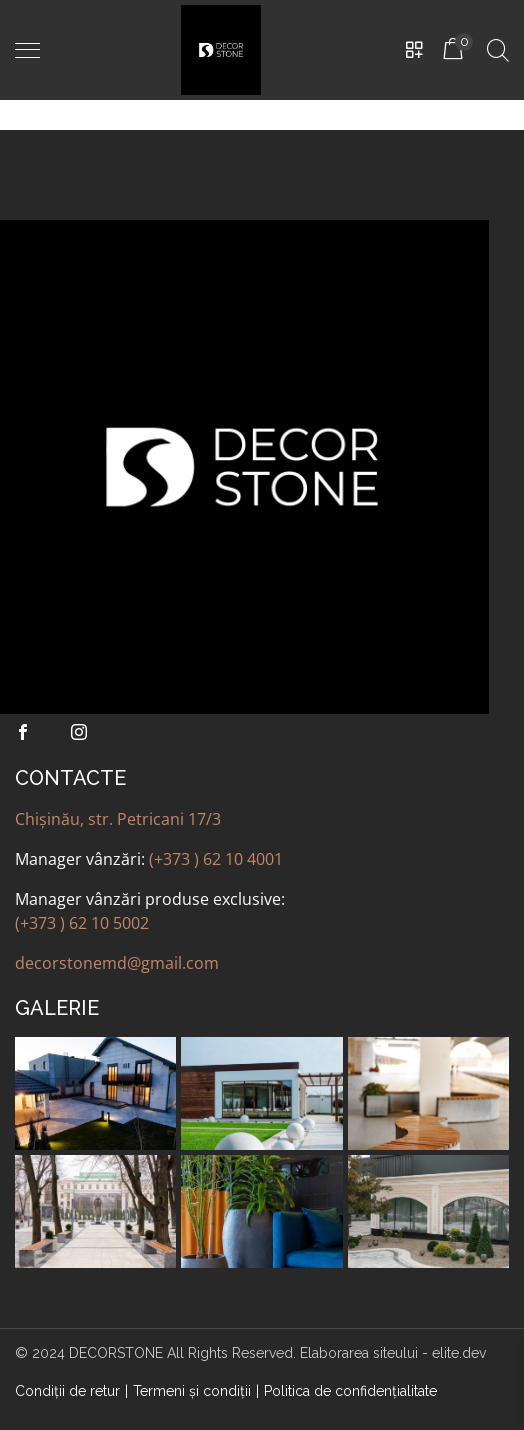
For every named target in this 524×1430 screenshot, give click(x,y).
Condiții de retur (67, 1391)
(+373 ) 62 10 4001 (216, 859)
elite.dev (459, 1353)
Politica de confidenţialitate (350, 1391)
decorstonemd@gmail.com (117, 963)
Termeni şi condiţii (192, 1391)
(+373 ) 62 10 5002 (82, 923)
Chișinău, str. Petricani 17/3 (118, 819)
